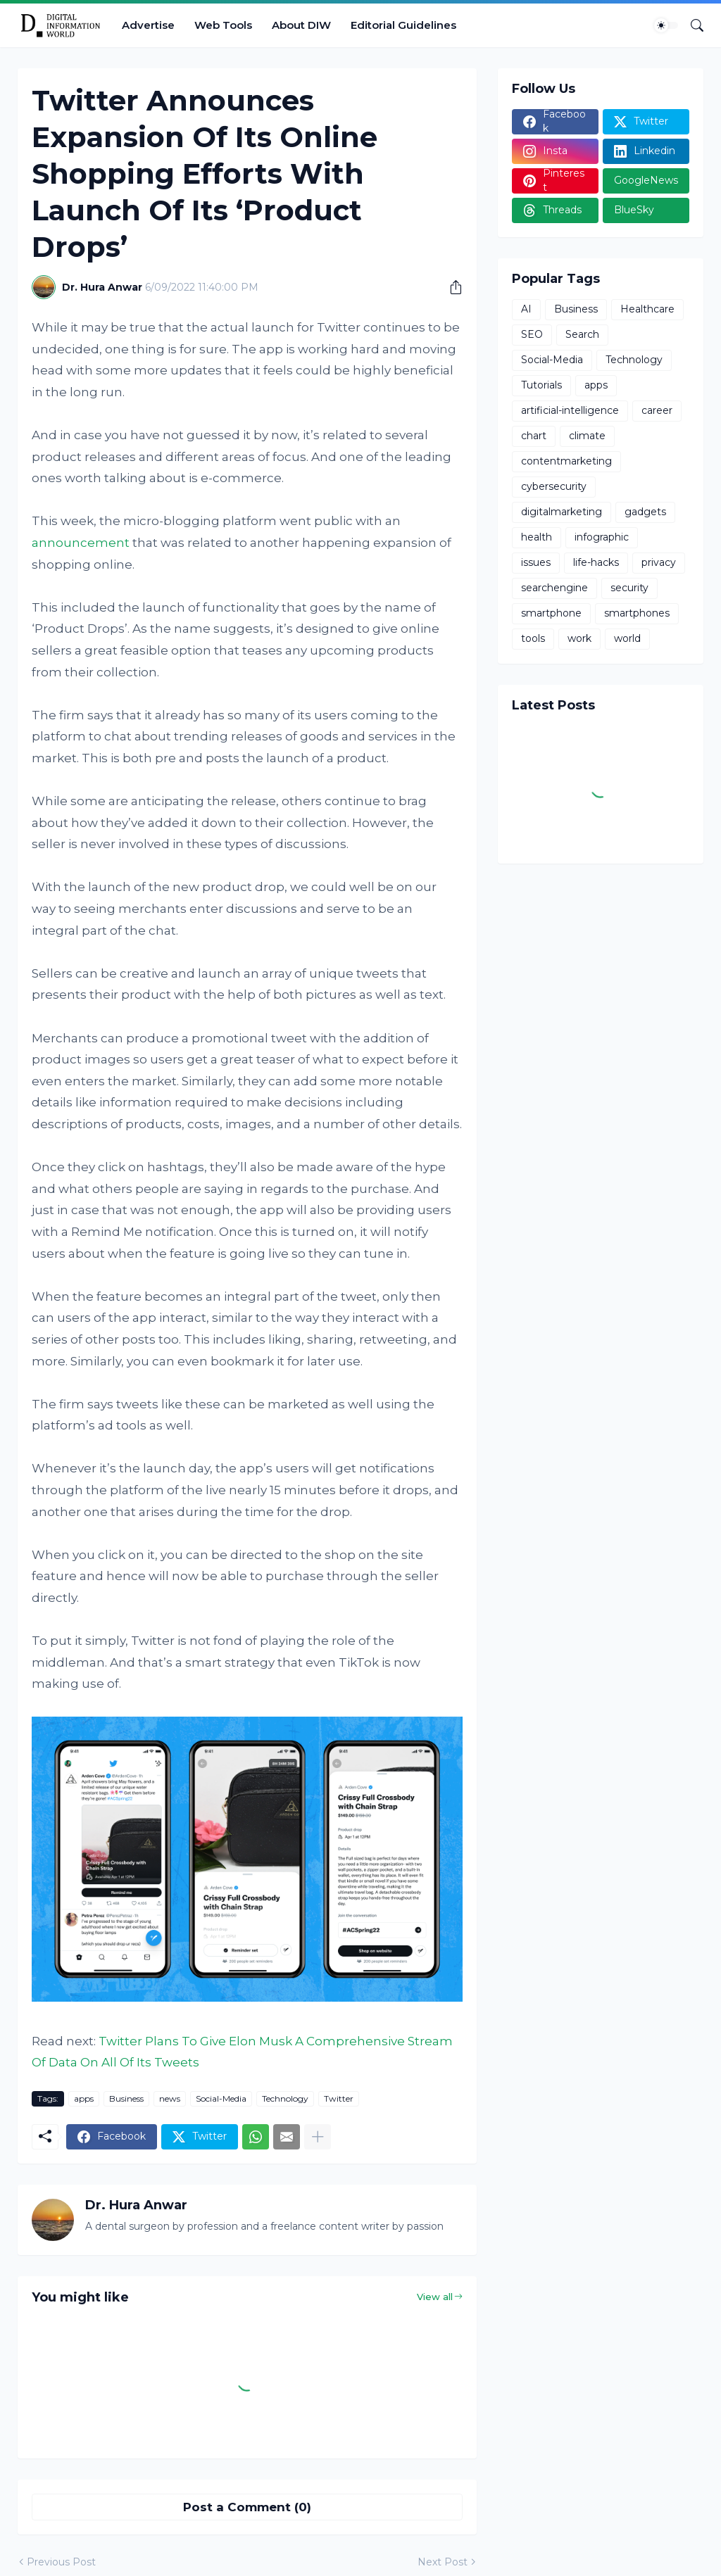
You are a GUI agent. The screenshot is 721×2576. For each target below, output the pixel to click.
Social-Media (221, 2098)
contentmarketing (566, 461)
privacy (658, 562)
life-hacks (596, 562)
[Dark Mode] (666, 25)
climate (587, 435)
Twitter (338, 2098)
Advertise (148, 25)
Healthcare (647, 309)
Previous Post (61, 2562)
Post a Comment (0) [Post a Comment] (247, 2507)
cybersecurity (554, 486)
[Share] (451, 287)
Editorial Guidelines (403, 25)
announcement (81, 543)
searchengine (554, 587)
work (579, 638)
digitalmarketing (561, 511)
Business (126, 2098)
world (627, 638)
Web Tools (223, 25)
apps (84, 2098)
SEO (532, 334)
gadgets (645, 511)
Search (582, 334)
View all (435, 2296)
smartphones (637, 613)
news (169, 2098)
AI (526, 309)
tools (533, 638)
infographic (602, 537)
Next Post (443, 2562)
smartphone (551, 613)
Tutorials (541, 385)
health (536, 537)
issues (536, 562)
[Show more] (317, 2136)
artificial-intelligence (570, 410)
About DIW (301, 25)
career (656, 410)
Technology (285, 2098)
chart (533, 435)
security (629, 587)
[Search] (691, 25)
